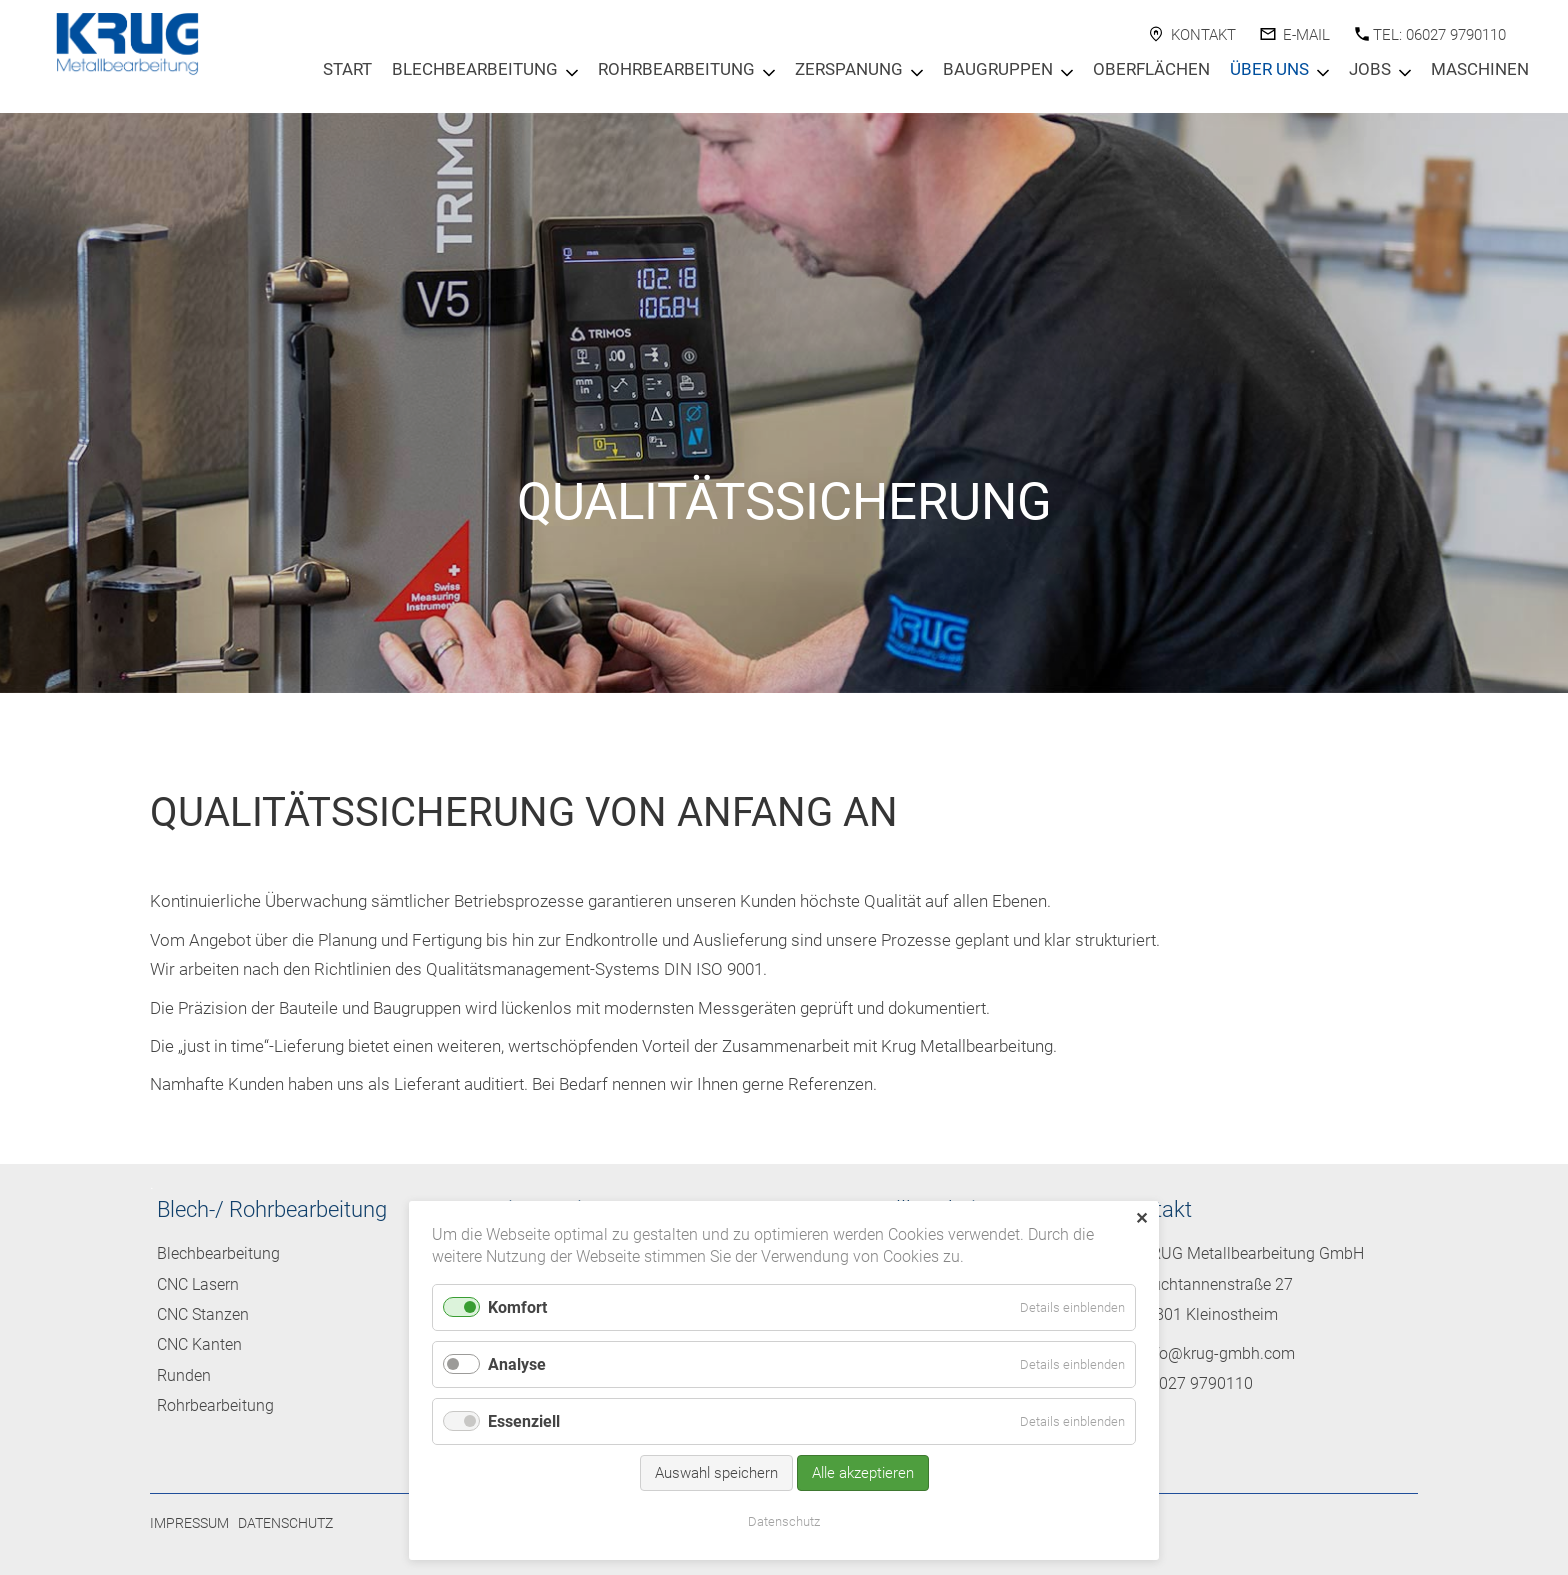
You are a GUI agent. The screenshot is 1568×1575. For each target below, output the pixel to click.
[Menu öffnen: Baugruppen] (1067, 73)
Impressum (189, 1523)
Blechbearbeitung (475, 69)
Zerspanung (849, 69)
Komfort (517, 1307)
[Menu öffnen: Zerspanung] (917, 73)
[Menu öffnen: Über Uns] (1323, 73)
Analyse (517, 1364)
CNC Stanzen (203, 1314)
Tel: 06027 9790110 (1439, 35)
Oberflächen (1151, 69)
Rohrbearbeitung (676, 69)
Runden (184, 1375)
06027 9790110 (1197, 1383)
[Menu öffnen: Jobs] (1405, 73)
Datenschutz (285, 1523)
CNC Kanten (199, 1344)
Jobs (1370, 69)
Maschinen (1480, 69)
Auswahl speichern (716, 1473)
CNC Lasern (198, 1284)
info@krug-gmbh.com (1218, 1353)
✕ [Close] (1141, 1218)
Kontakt (1203, 35)
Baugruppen (998, 69)
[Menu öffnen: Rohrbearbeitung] (769, 73)
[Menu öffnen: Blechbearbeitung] (572, 73)
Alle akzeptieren (863, 1473)
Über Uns (1269, 69)
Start (347, 69)
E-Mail (1306, 35)
